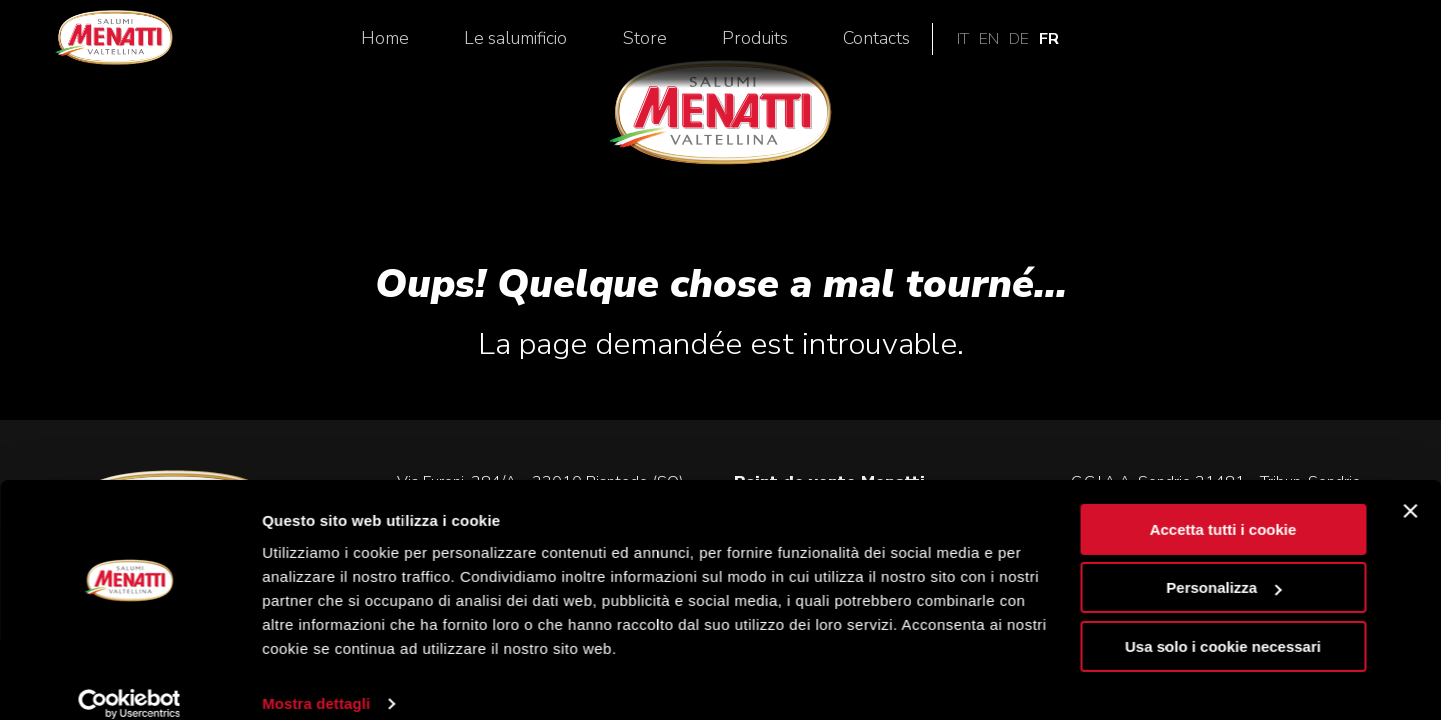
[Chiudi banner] (1410, 488)
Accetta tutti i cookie (1223, 506)
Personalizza (1223, 564)
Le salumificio (846, 45)
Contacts (1206, 45)
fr (1380, 45)
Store (975, 45)
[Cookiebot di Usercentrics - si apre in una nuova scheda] (129, 681)
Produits (1085, 45)
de (1350, 45)
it (1294, 45)
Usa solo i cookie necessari (1223, 623)
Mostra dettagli (316, 680)
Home (716, 45)
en (1320, 45)
